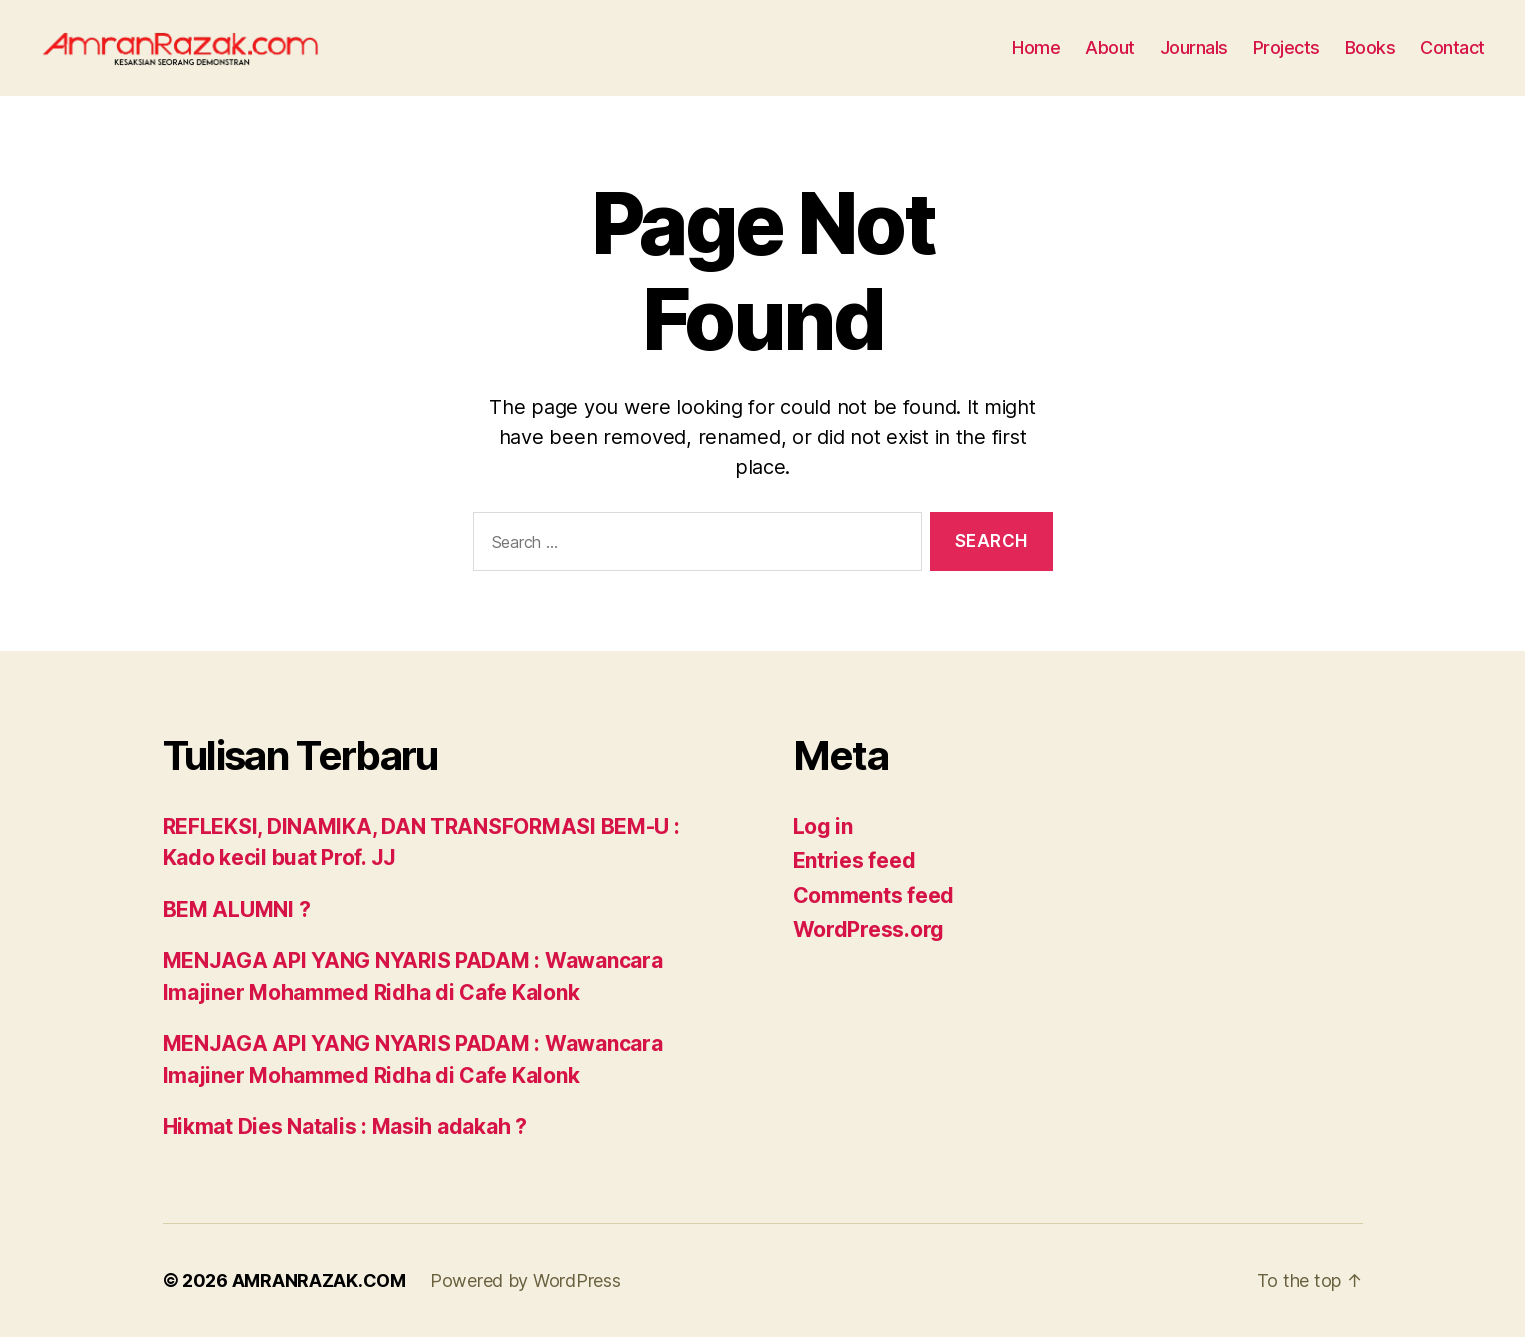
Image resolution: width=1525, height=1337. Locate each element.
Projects (1286, 47)
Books (1370, 47)
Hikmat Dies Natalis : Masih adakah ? (345, 1126)
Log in (823, 826)
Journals (1194, 47)
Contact (1452, 47)
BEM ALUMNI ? (237, 909)
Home (1036, 47)
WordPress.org (869, 929)
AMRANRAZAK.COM (319, 1280)
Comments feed (874, 895)
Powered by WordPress (525, 1280)
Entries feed (854, 860)
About (1110, 47)
